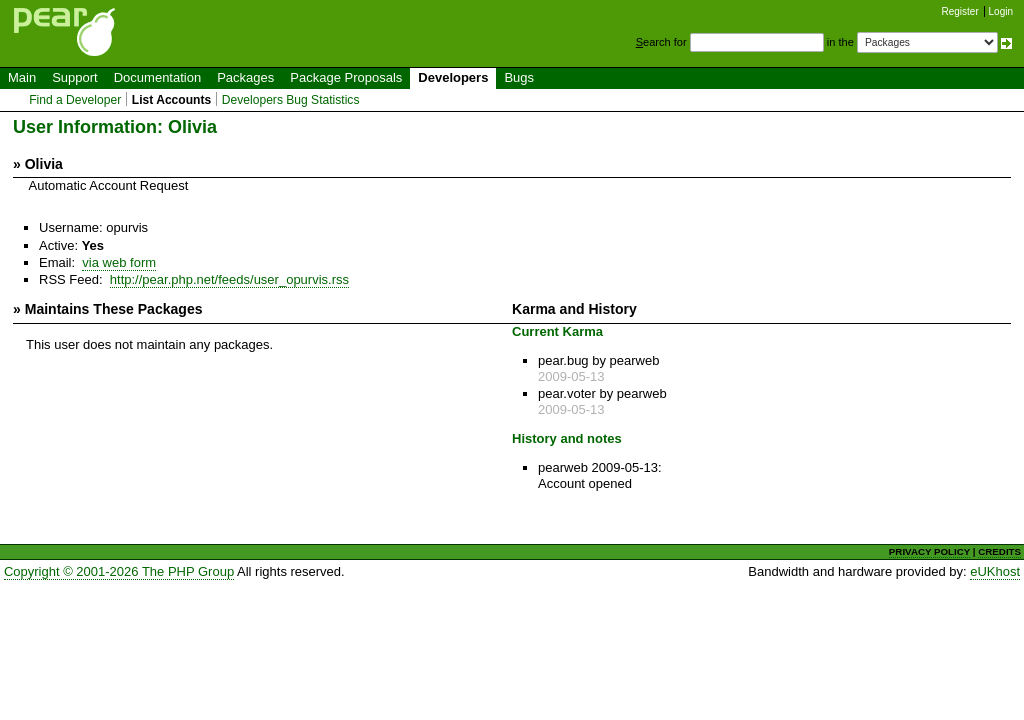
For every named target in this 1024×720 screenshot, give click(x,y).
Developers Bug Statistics (291, 100)
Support (75, 77)
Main (22, 77)
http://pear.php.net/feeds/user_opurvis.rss (229, 279)
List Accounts (171, 100)
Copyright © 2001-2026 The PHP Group (119, 571)
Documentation (157, 77)
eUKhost (995, 571)
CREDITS (999, 551)
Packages (245, 77)
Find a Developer (75, 100)
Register (960, 11)
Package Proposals (346, 77)
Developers (453, 77)
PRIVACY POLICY (929, 551)
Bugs (519, 77)
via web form (119, 262)
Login (1001, 11)
